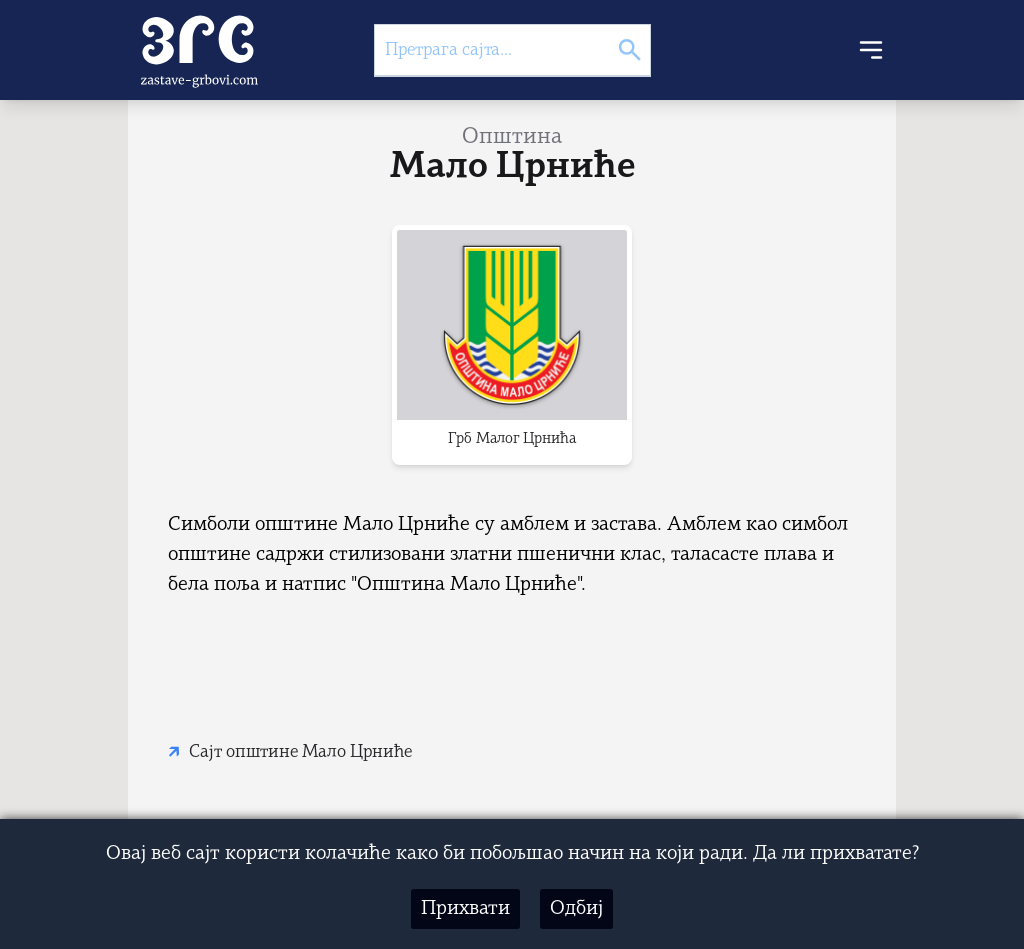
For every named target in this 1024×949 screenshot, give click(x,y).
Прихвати (465, 909)
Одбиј (576, 909)
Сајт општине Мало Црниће (300, 752)
